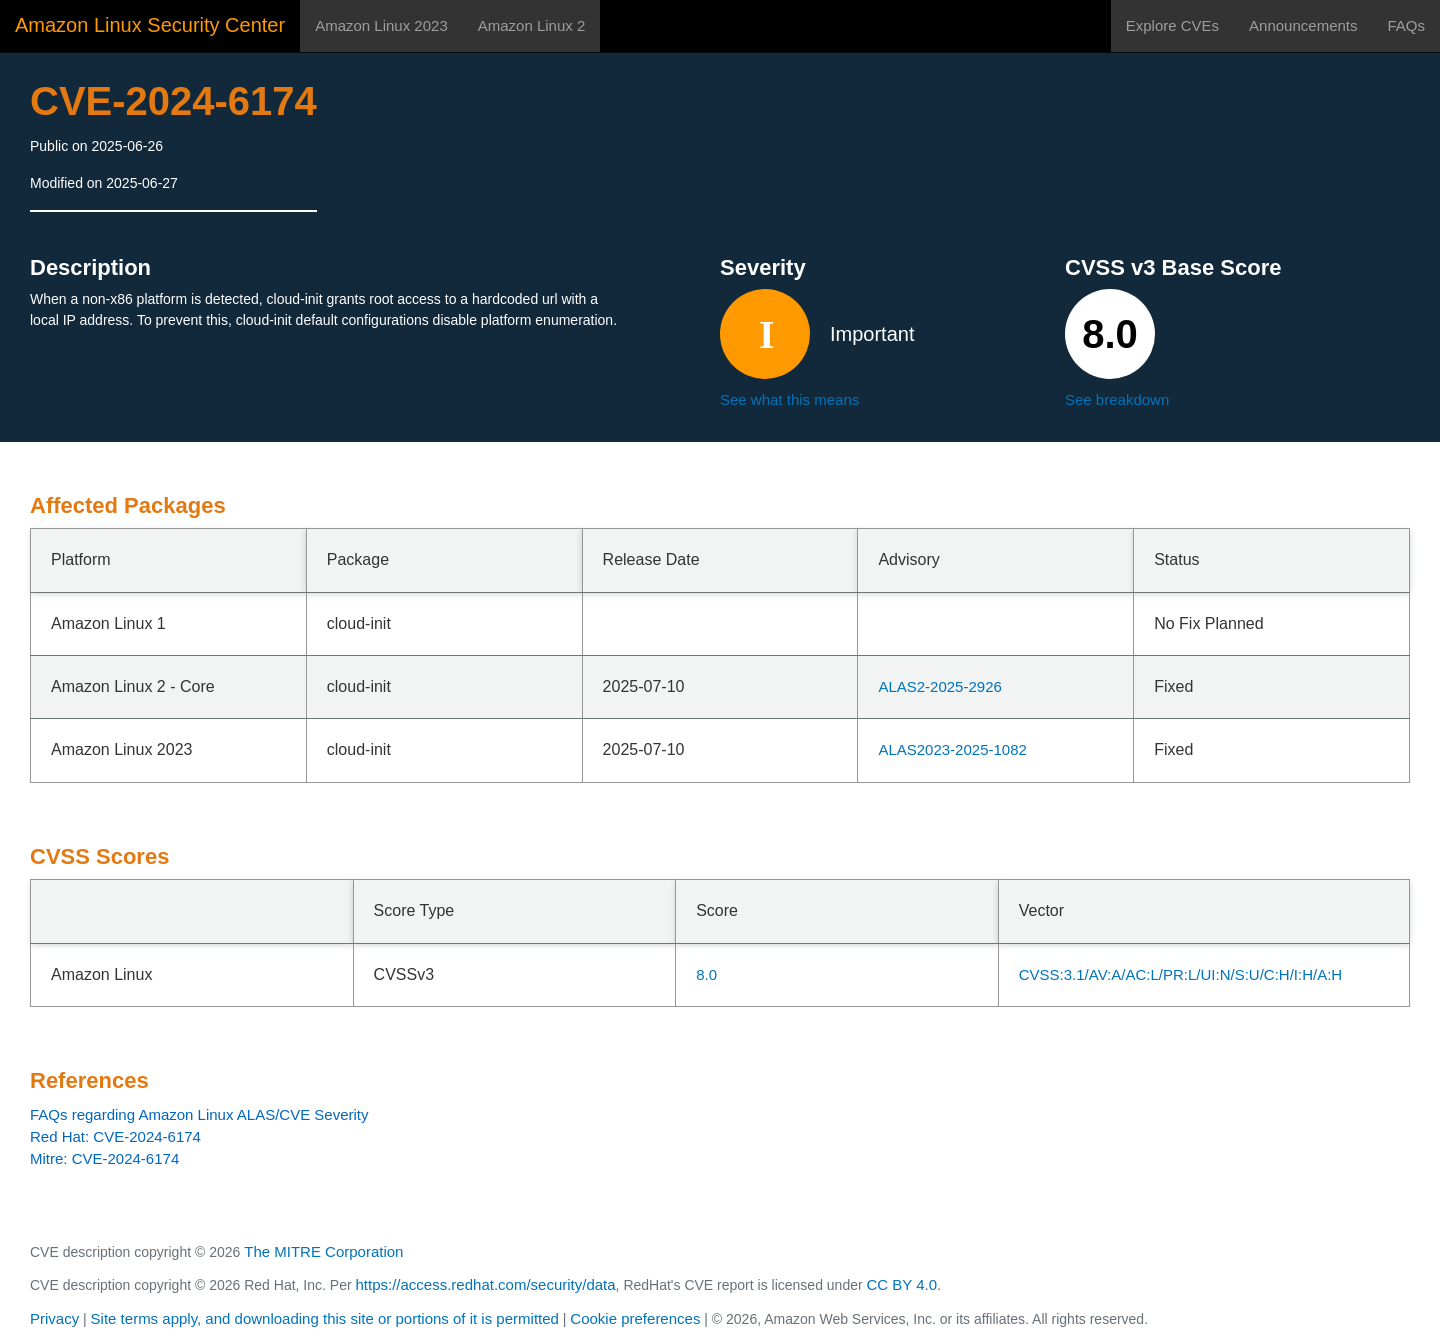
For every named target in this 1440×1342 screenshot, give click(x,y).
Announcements (1303, 25)
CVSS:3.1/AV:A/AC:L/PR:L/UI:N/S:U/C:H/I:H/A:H (1180, 974)
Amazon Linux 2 (532, 25)
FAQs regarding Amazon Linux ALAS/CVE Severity (199, 1114)
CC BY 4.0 (902, 1284)
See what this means (789, 399)
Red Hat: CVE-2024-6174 (115, 1136)
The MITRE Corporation (323, 1251)
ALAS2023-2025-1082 (952, 749)
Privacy (54, 1318)
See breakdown (1117, 399)
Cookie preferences (635, 1318)
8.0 (706, 974)
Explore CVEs (1172, 25)
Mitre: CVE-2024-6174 (104, 1158)
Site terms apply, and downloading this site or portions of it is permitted (325, 1318)
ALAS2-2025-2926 (939, 686)
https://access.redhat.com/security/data (485, 1284)
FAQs (1406, 25)
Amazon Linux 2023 (381, 25)
